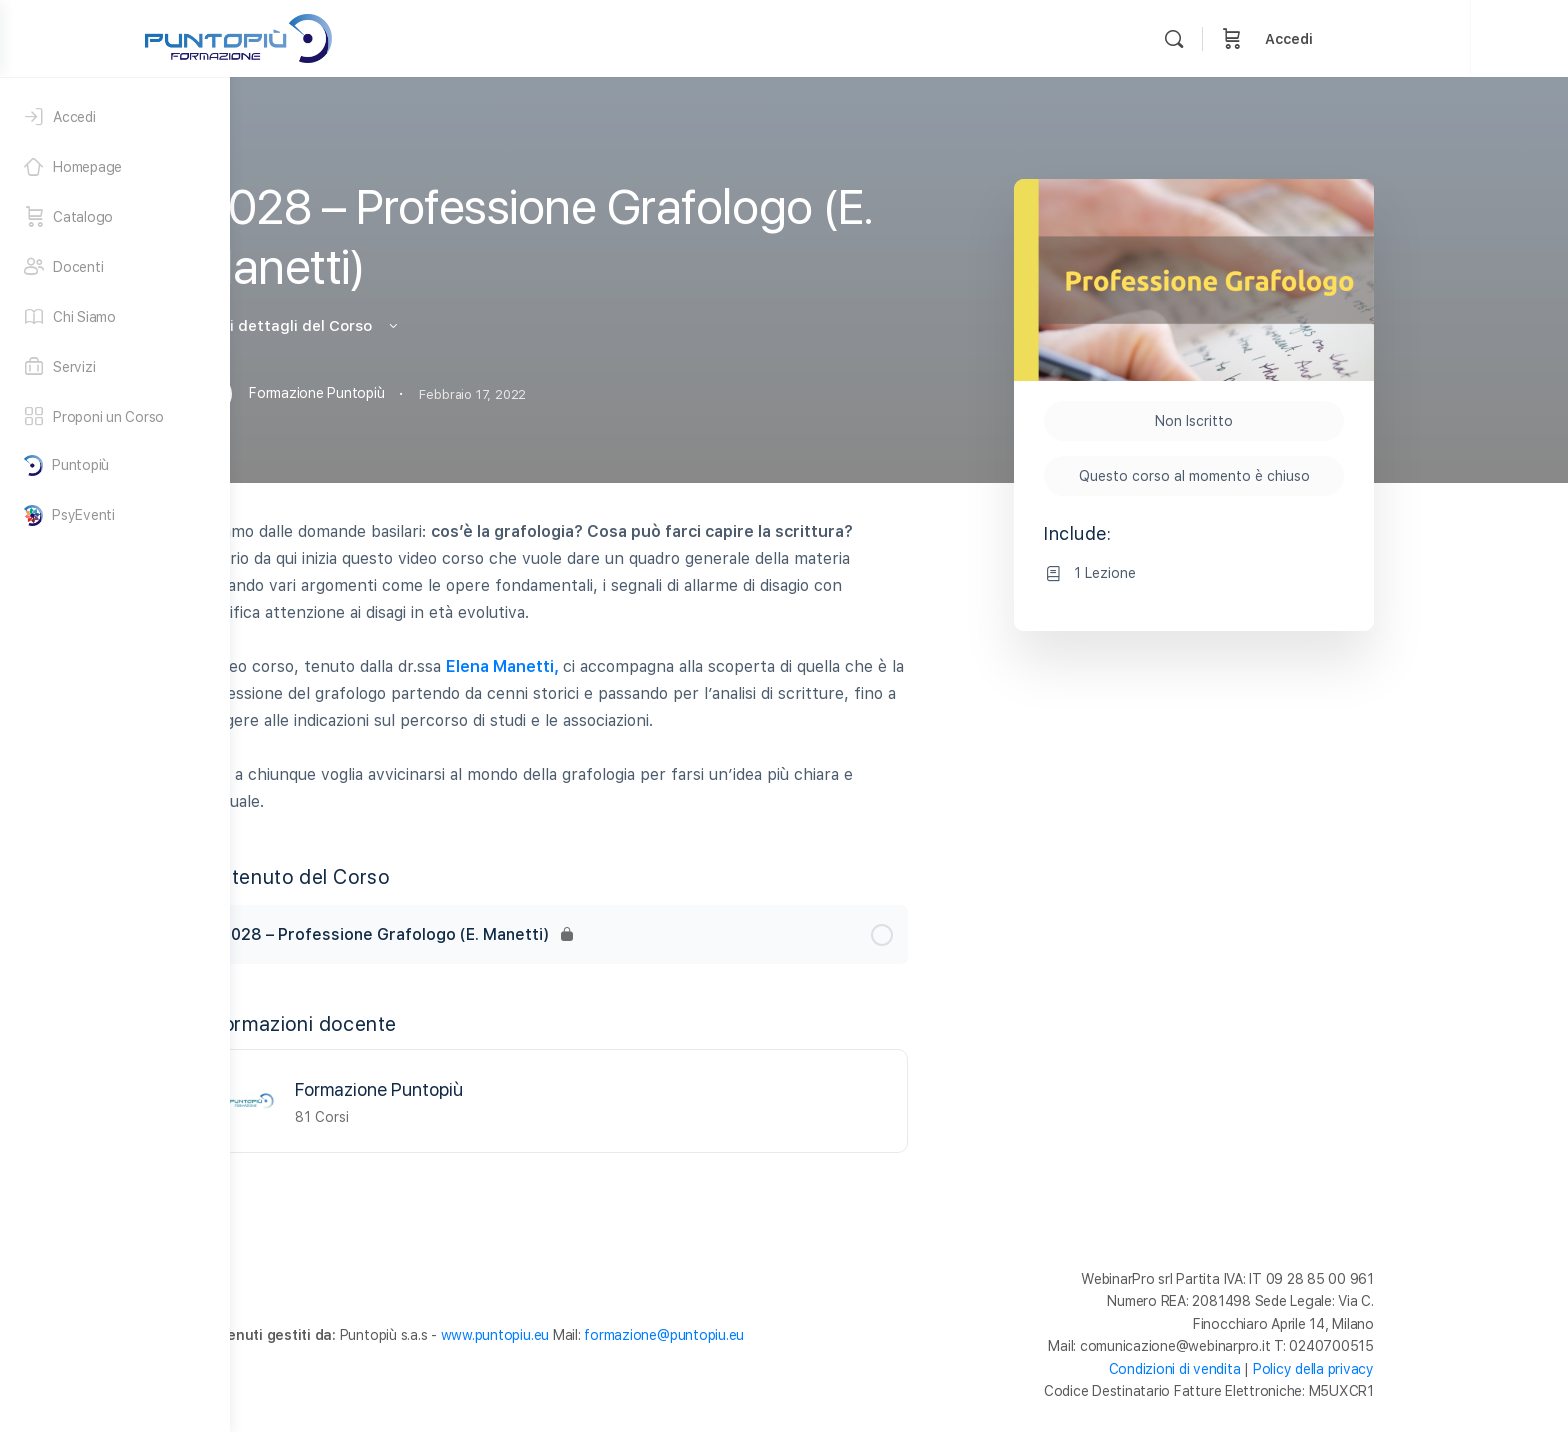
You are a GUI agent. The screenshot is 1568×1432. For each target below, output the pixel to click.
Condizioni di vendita (1290, 1369)
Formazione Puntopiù (494, 1089)
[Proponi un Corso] (115, 417)
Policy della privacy (1428, 1369)
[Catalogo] (115, 217)
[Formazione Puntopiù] (366, 1099)
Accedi (1453, 39)
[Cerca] (1338, 39)
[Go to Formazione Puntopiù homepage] (402, 36)
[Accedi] (115, 117)
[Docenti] (115, 267)
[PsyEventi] (115, 515)
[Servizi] (115, 367)
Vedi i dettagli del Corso (412, 326)
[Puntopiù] (115, 465)
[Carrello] (1396, 38)
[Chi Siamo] (115, 317)
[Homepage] (115, 167)
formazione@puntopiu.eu (779, 1335)
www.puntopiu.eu (610, 1335)
